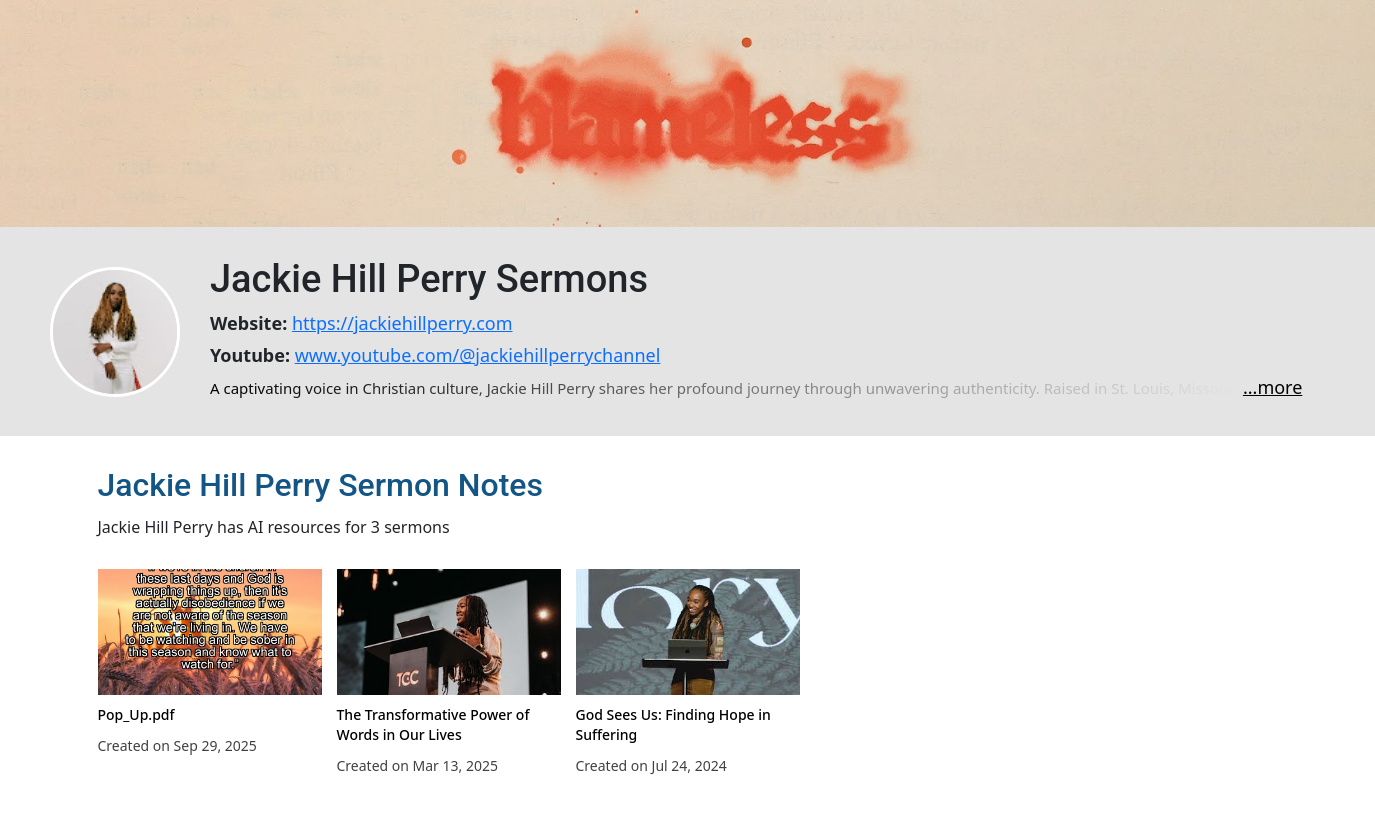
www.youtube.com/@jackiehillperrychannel (478, 355)
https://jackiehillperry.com (402, 323)
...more (1272, 387)
